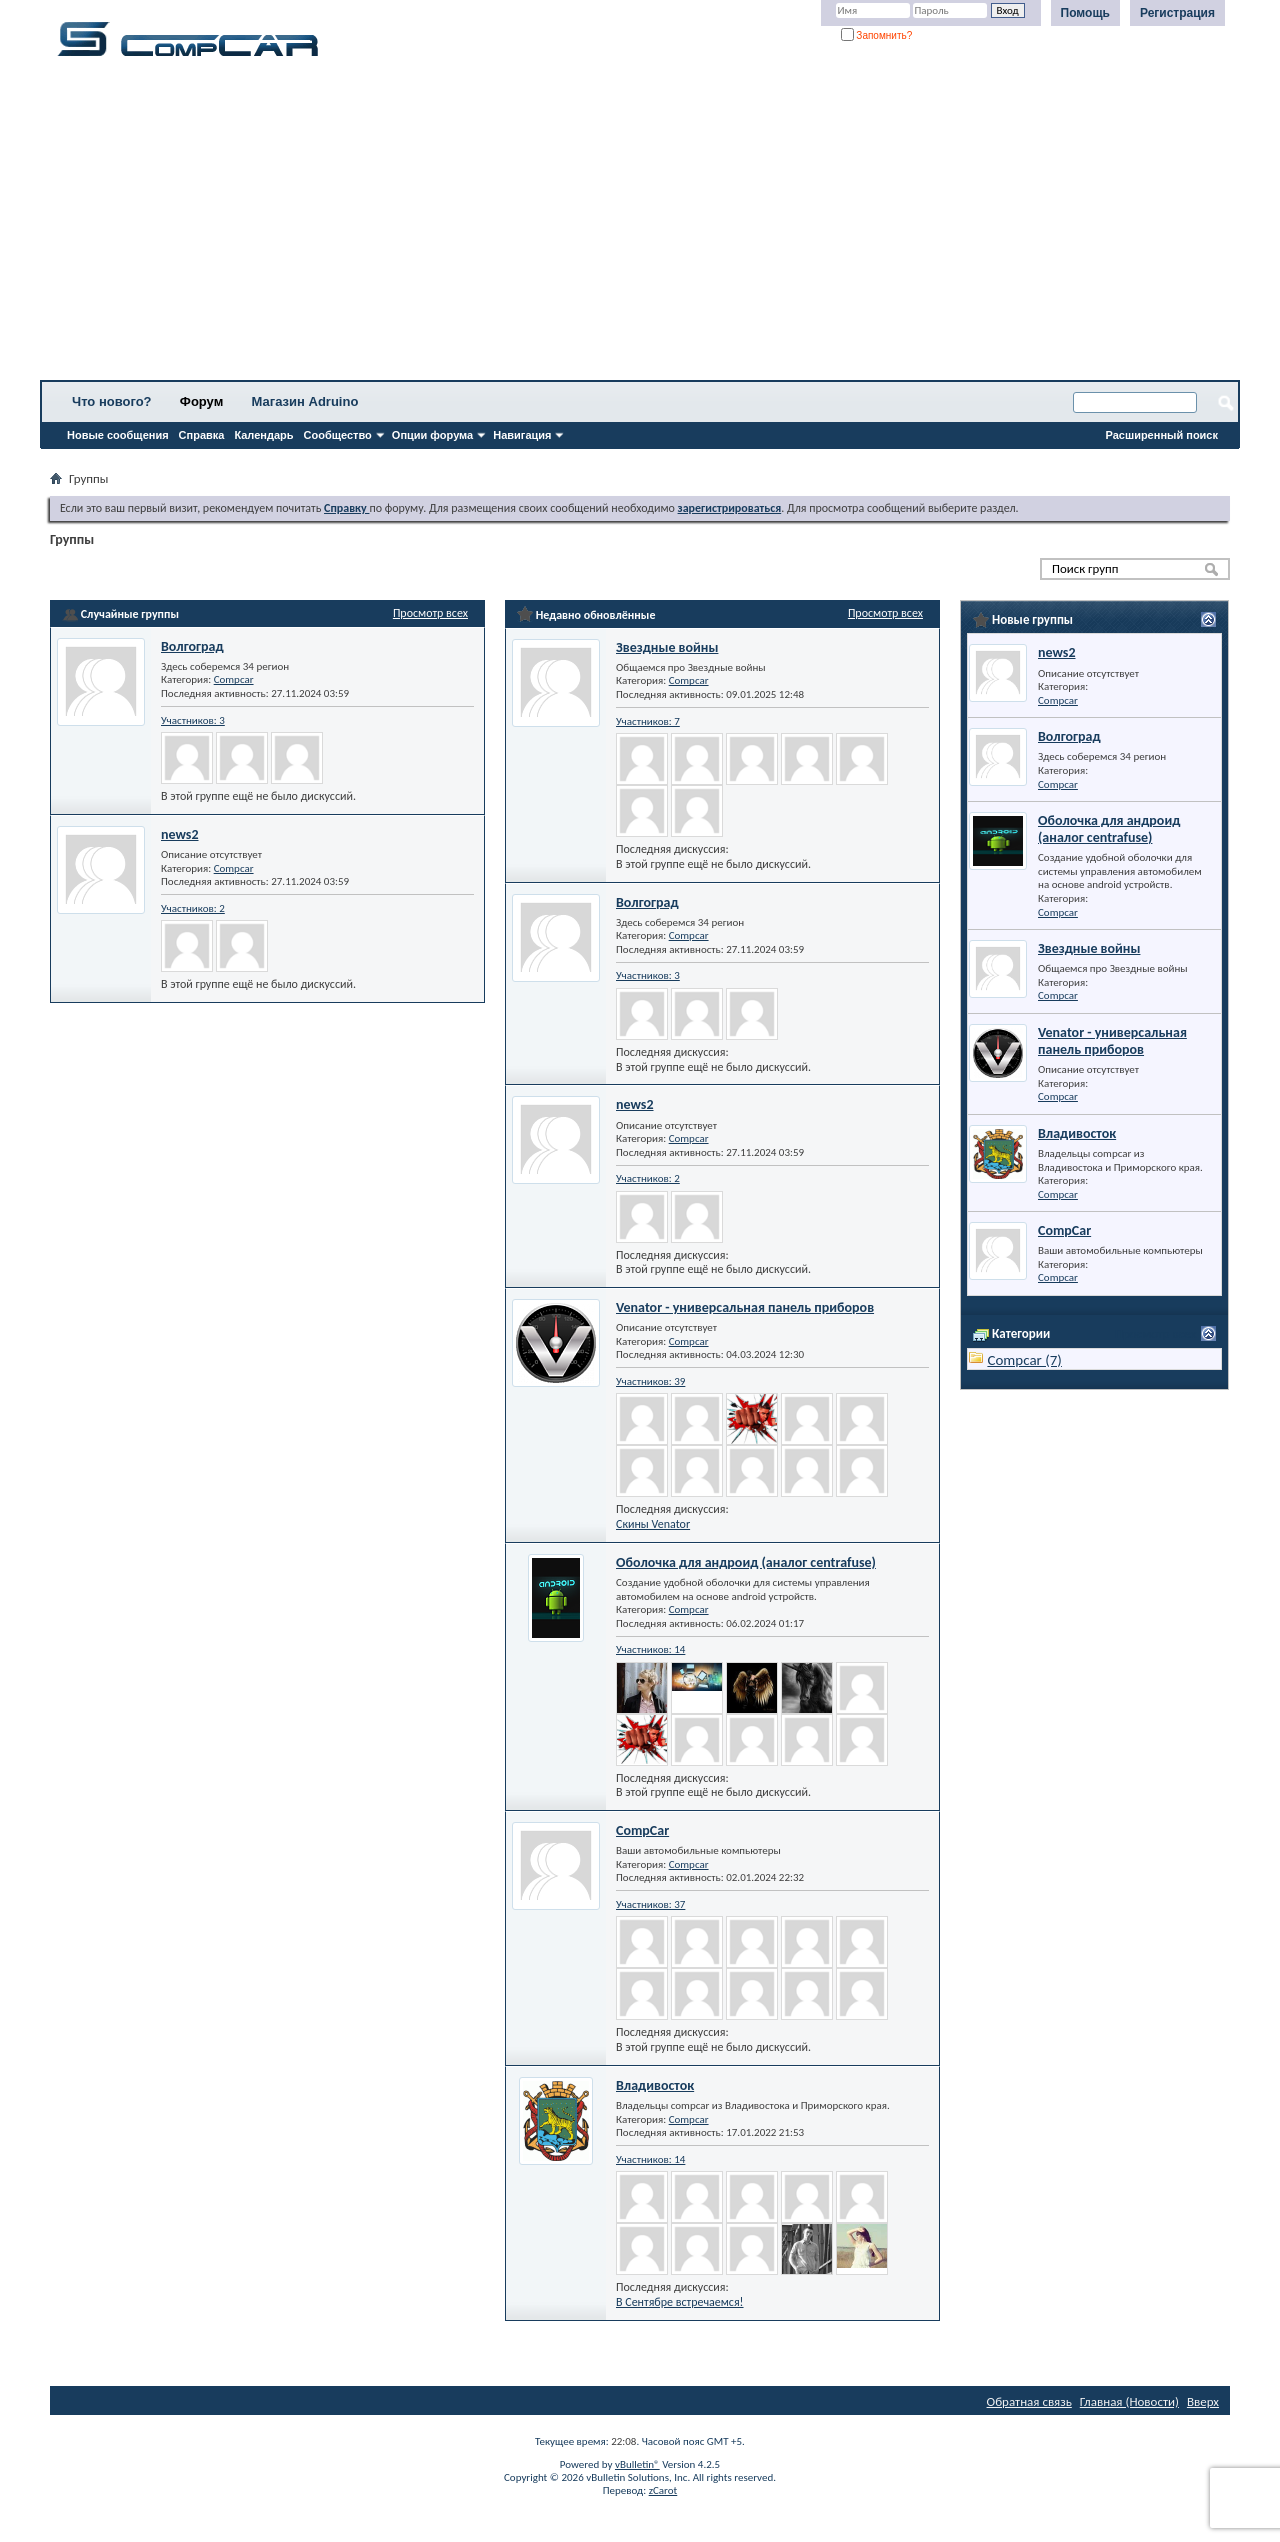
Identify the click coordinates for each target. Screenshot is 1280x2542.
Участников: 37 (650, 1904)
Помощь (1085, 13)
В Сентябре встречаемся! (680, 2302)
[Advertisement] (625, 225)
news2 (180, 834)
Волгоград (192, 646)
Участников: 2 (193, 908)
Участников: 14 (650, 1649)
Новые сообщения (118, 435)
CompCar (642, 1830)
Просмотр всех (430, 613)
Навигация (522, 435)
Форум (201, 401)
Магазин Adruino (305, 401)
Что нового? (112, 401)
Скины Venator (653, 1524)
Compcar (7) (1024, 1360)
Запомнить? (877, 35)
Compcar (234, 679)
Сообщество (338, 435)
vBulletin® (637, 2464)
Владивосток (655, 2085)
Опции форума (432, 435)
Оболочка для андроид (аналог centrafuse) (746, 1562)
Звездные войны (667, 647)
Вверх (1203, 2401)
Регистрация (1177, 13)
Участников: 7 (648, 721)
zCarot (663, 2490)
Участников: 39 (650, 1381)
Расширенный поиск (1162, 435)
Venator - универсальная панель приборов (745, 1307)
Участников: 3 (193, 720)
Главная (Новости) (1129, 2401)
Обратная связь (1029, 2401)
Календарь (263, 435)
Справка (202, 435)
